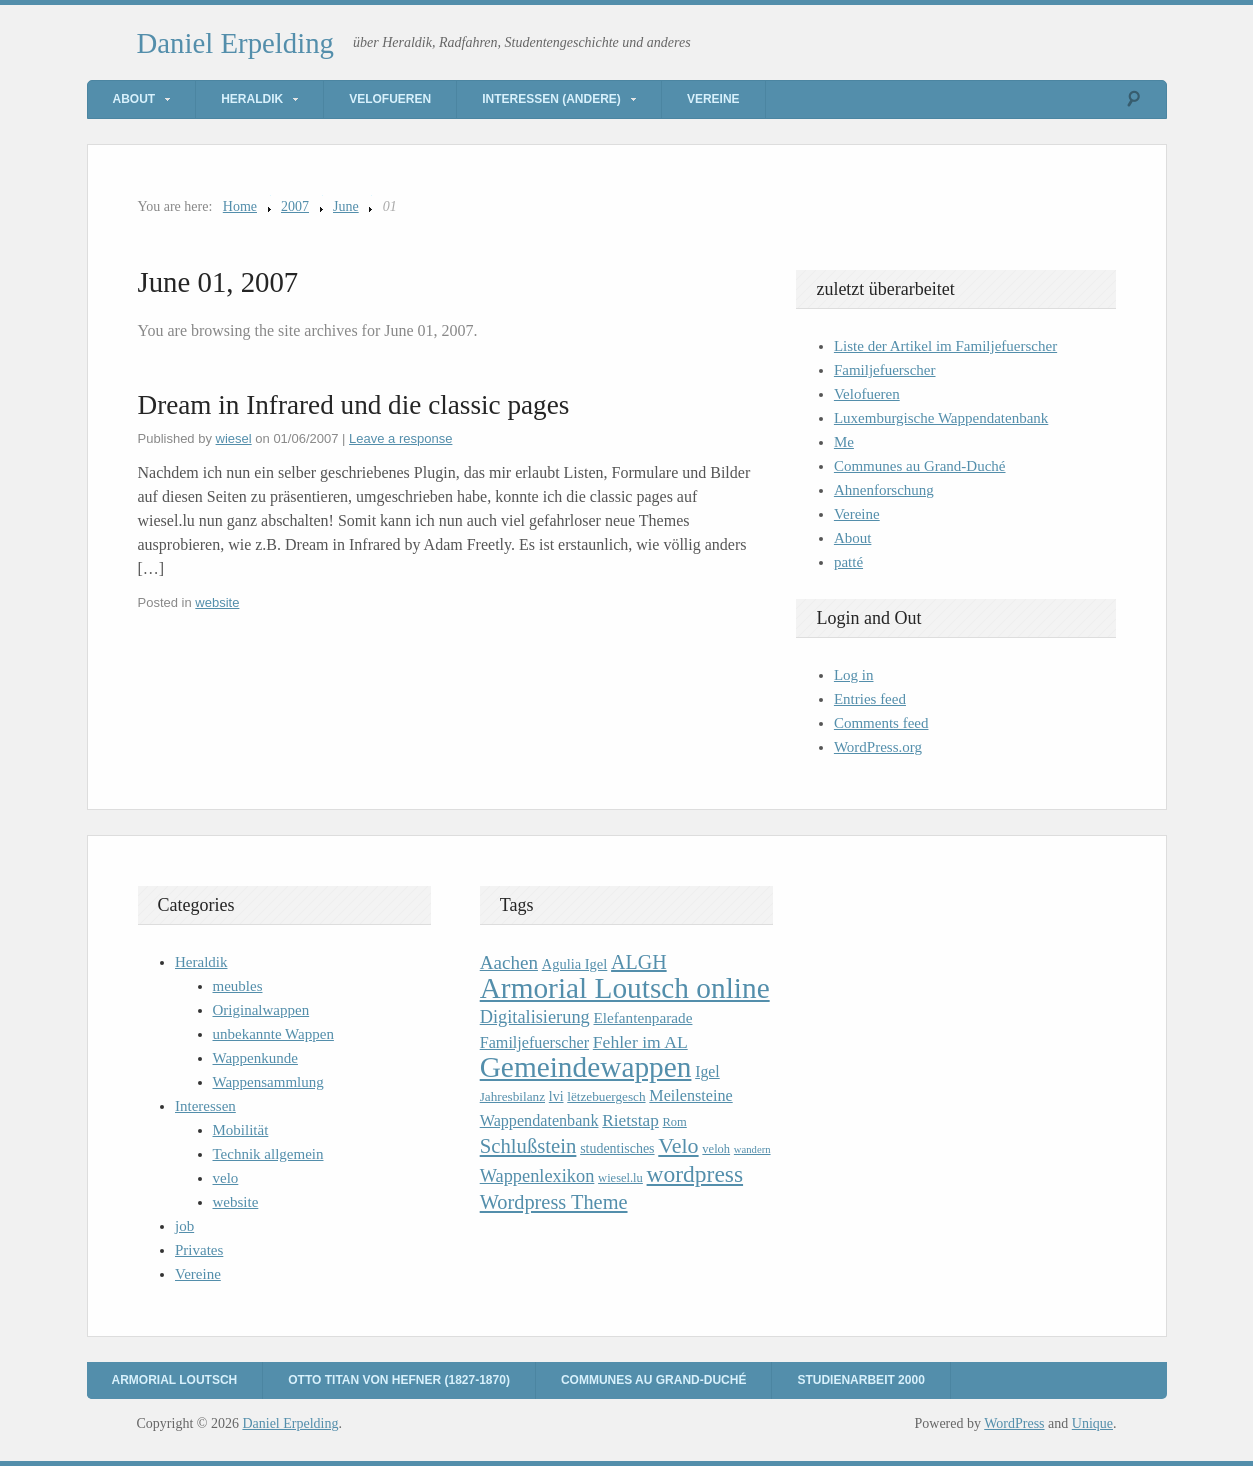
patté (848, 562)
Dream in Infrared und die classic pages (354, 405)
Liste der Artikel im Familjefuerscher (945, 346)
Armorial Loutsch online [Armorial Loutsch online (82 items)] (625, 988)
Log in (854, 675)
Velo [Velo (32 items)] (678, 1145)
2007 (295, 206)
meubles (238, 986)
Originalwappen (261, 1010)
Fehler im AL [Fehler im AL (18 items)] (640, 1042)
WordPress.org (878, 747)
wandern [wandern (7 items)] (752, 1149)
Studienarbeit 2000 (860, 1380)
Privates (199, 1250)
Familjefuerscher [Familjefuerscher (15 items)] (534, 1042)
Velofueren (390, 99)
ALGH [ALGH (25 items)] (639, 962)
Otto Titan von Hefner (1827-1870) (399, 1380)
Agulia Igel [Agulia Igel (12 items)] (575, 964)
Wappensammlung (268, 1082)
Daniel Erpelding (236, 43)
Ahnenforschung (884, 490)
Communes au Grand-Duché (920, 466)
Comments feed (881, 723)
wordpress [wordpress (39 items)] (695, 1174)
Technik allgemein (268, 1154)
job (184, 1226)
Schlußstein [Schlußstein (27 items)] (528, 1146)
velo (226, 1178)
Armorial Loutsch (175, 1380)
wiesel (234, 438)
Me (844, 442)
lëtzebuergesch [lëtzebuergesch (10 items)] (606, 1096)
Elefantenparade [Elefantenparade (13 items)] (642, 1017)
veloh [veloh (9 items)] (716, 1149)
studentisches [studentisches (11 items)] (617, 1148)
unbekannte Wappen (273, 1034)
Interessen (205, 1106)
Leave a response (400, 438)
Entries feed (870, 699)
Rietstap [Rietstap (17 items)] (630, 1120)
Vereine (713, 99)
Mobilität (241, 1130)
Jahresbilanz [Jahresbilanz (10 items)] (512, 1096)
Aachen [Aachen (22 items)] (509, 962)
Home (240, 206)
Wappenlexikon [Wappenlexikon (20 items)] (537, 1176)
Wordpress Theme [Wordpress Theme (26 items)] (554, 1202)
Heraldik (252, 99)
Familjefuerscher (885, 370)
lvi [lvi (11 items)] (556, 1096)
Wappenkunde (255, 1058)
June (346, 206)
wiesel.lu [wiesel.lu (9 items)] (620, 1178)
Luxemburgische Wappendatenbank (941, 418)
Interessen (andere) (551, 99)
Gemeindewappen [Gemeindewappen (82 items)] (586, 1067)
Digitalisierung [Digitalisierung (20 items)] (535, 1017)
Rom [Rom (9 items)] (675, 1122)
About (134, 99)
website (217, 602)
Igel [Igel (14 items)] (707, 1071)
